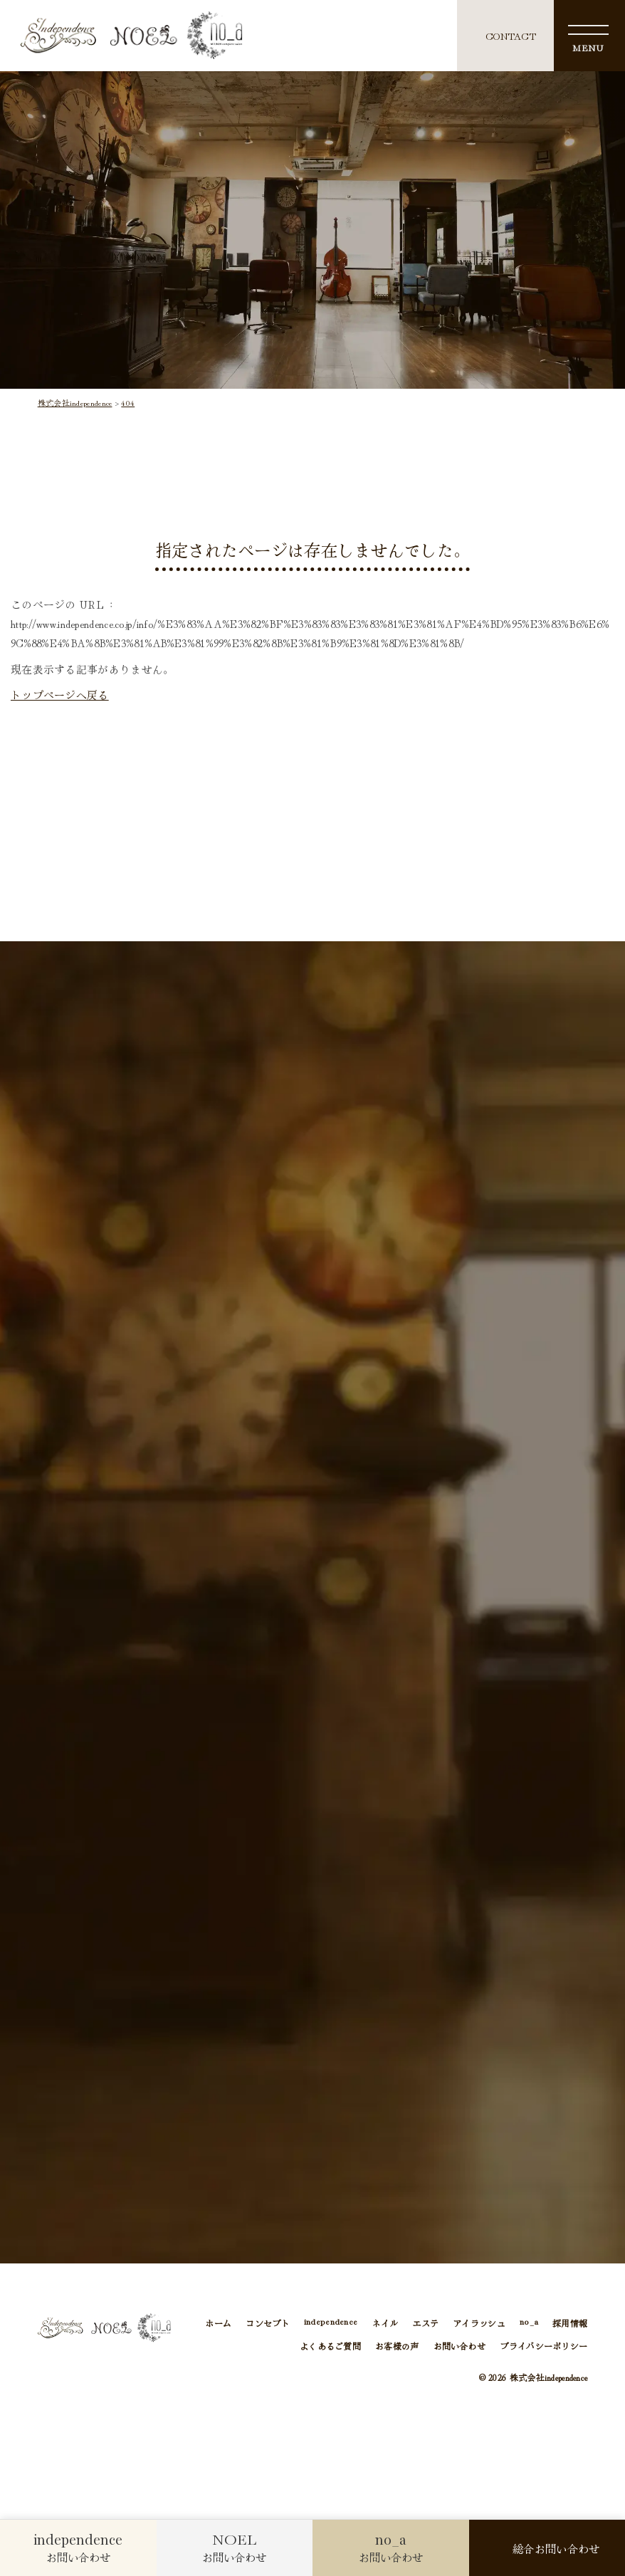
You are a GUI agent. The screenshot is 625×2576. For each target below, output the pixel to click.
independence (331, 2324)
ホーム (218, 2325)
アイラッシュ (479, 2325)
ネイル (385, 2325)
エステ (425, 2325)
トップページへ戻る (60, 694)
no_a (529, 2324)
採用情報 (569, 2325)
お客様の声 (397, 2347)
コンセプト (267, 2325)
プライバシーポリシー (543, 2347)
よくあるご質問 (330, 2347)
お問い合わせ (460, 2347)
